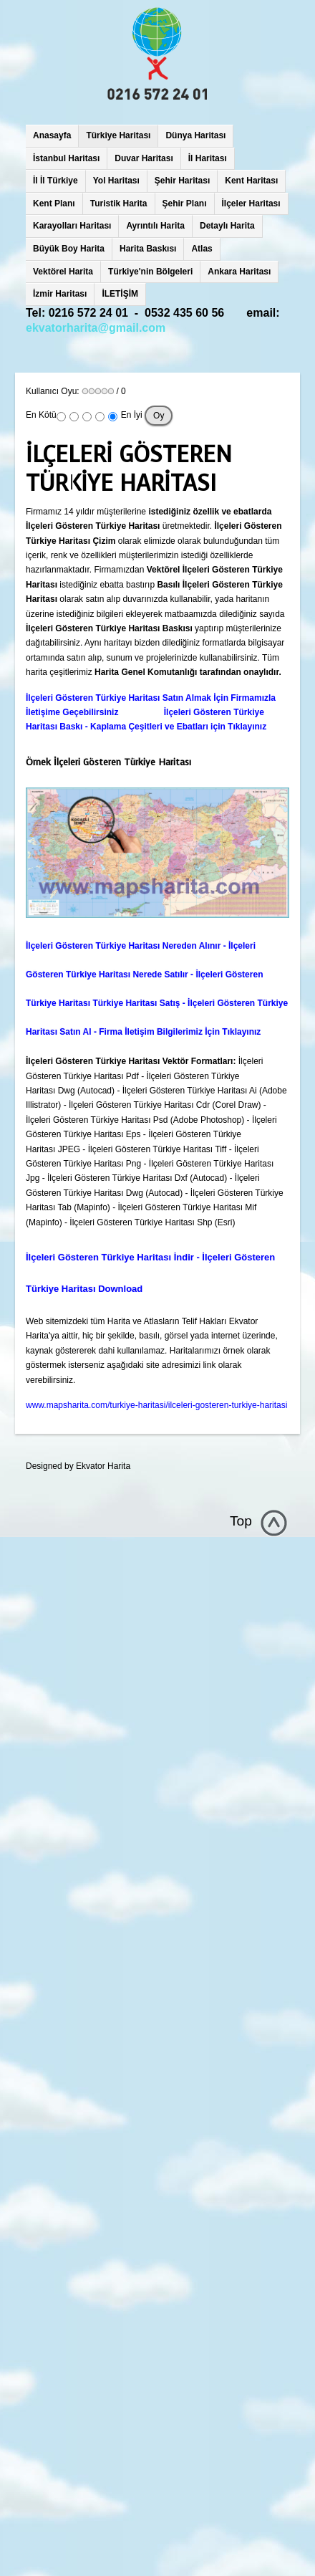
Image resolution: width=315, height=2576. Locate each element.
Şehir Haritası (182, 181)
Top (241, 1520)
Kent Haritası (251, 181)
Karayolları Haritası (72, 226)
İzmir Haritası (60, 294)
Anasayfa (52, 135)
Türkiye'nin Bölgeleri (150, 272)
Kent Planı (54, 203)
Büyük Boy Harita (69, 249)
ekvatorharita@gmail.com (95, 328)
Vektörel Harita (63, 272)
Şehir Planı (185, 203)
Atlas (201, 249)
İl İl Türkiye (55, 181)
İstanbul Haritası (66, 158)
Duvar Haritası (144, 158)
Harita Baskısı (148, 249)
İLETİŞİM (120, 294)
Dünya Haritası (195, 135)
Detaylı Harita (227, 226)
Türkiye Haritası (118, 135)
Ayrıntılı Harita (155, 226)
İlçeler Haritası (251, 203)
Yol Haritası (116, 181)
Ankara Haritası (239, 272)
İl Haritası (207, 158)
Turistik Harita (118, 203)
